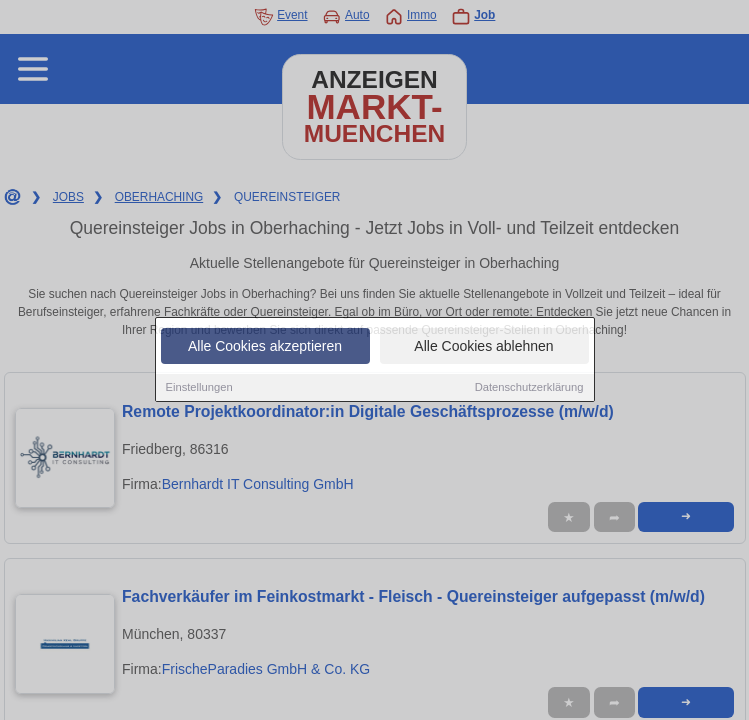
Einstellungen (199, 388)
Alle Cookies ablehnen (483, 347)
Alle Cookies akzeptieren (265, 347)
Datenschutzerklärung (529, 388)
